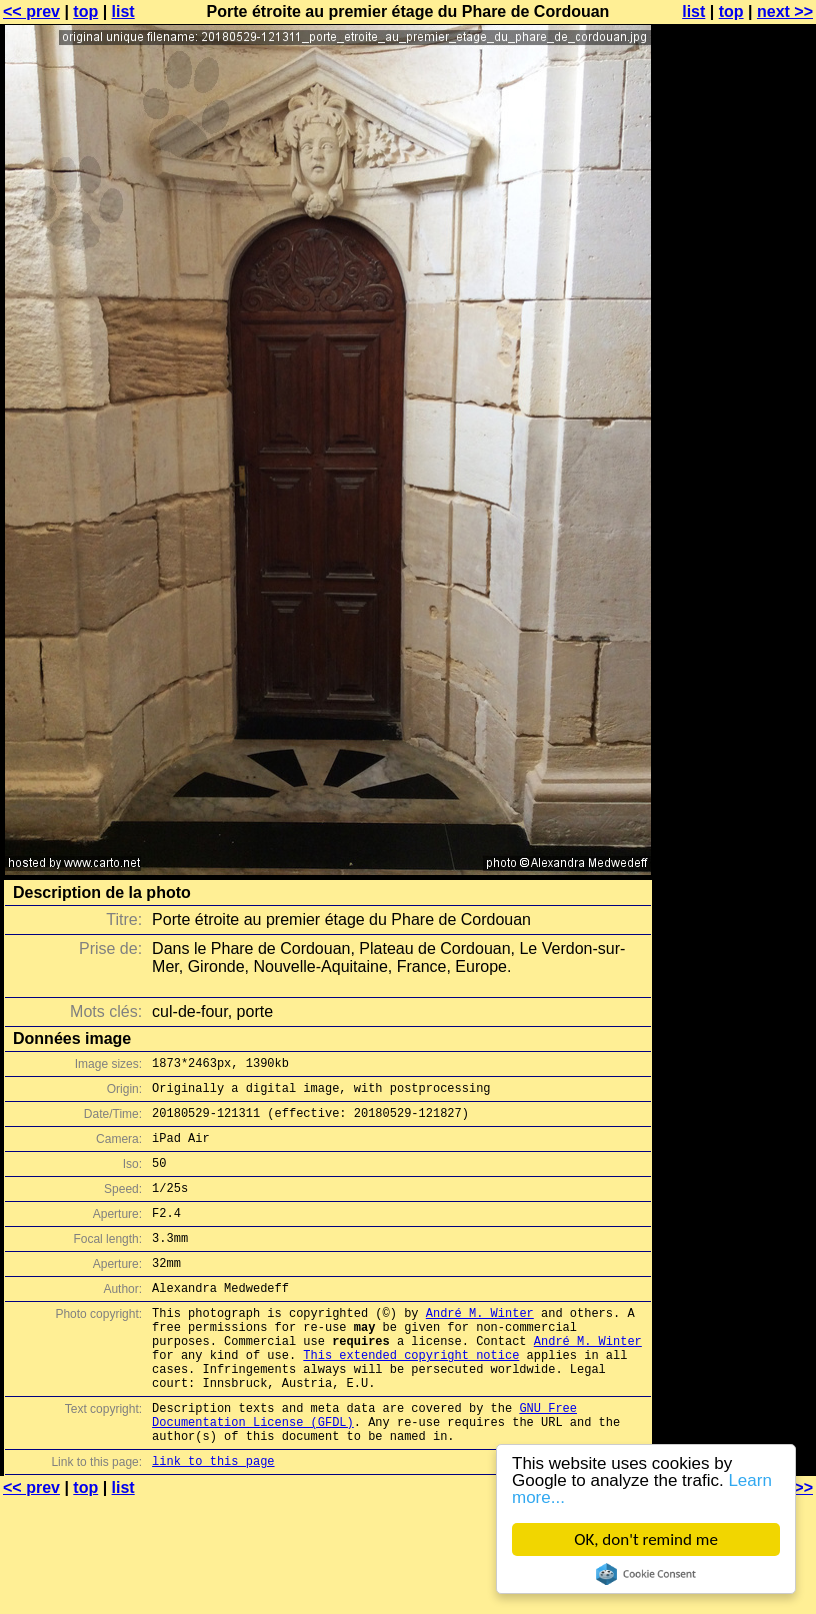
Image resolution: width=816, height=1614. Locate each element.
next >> (785, 11)
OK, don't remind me (646, 1539)
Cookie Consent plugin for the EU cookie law (646, 1574)
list (123, 11)
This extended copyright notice (411, 1396)
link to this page (213, 1520)
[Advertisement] (735, 257)
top (85, 11)
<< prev (31, 11)
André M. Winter (480, 1345)
